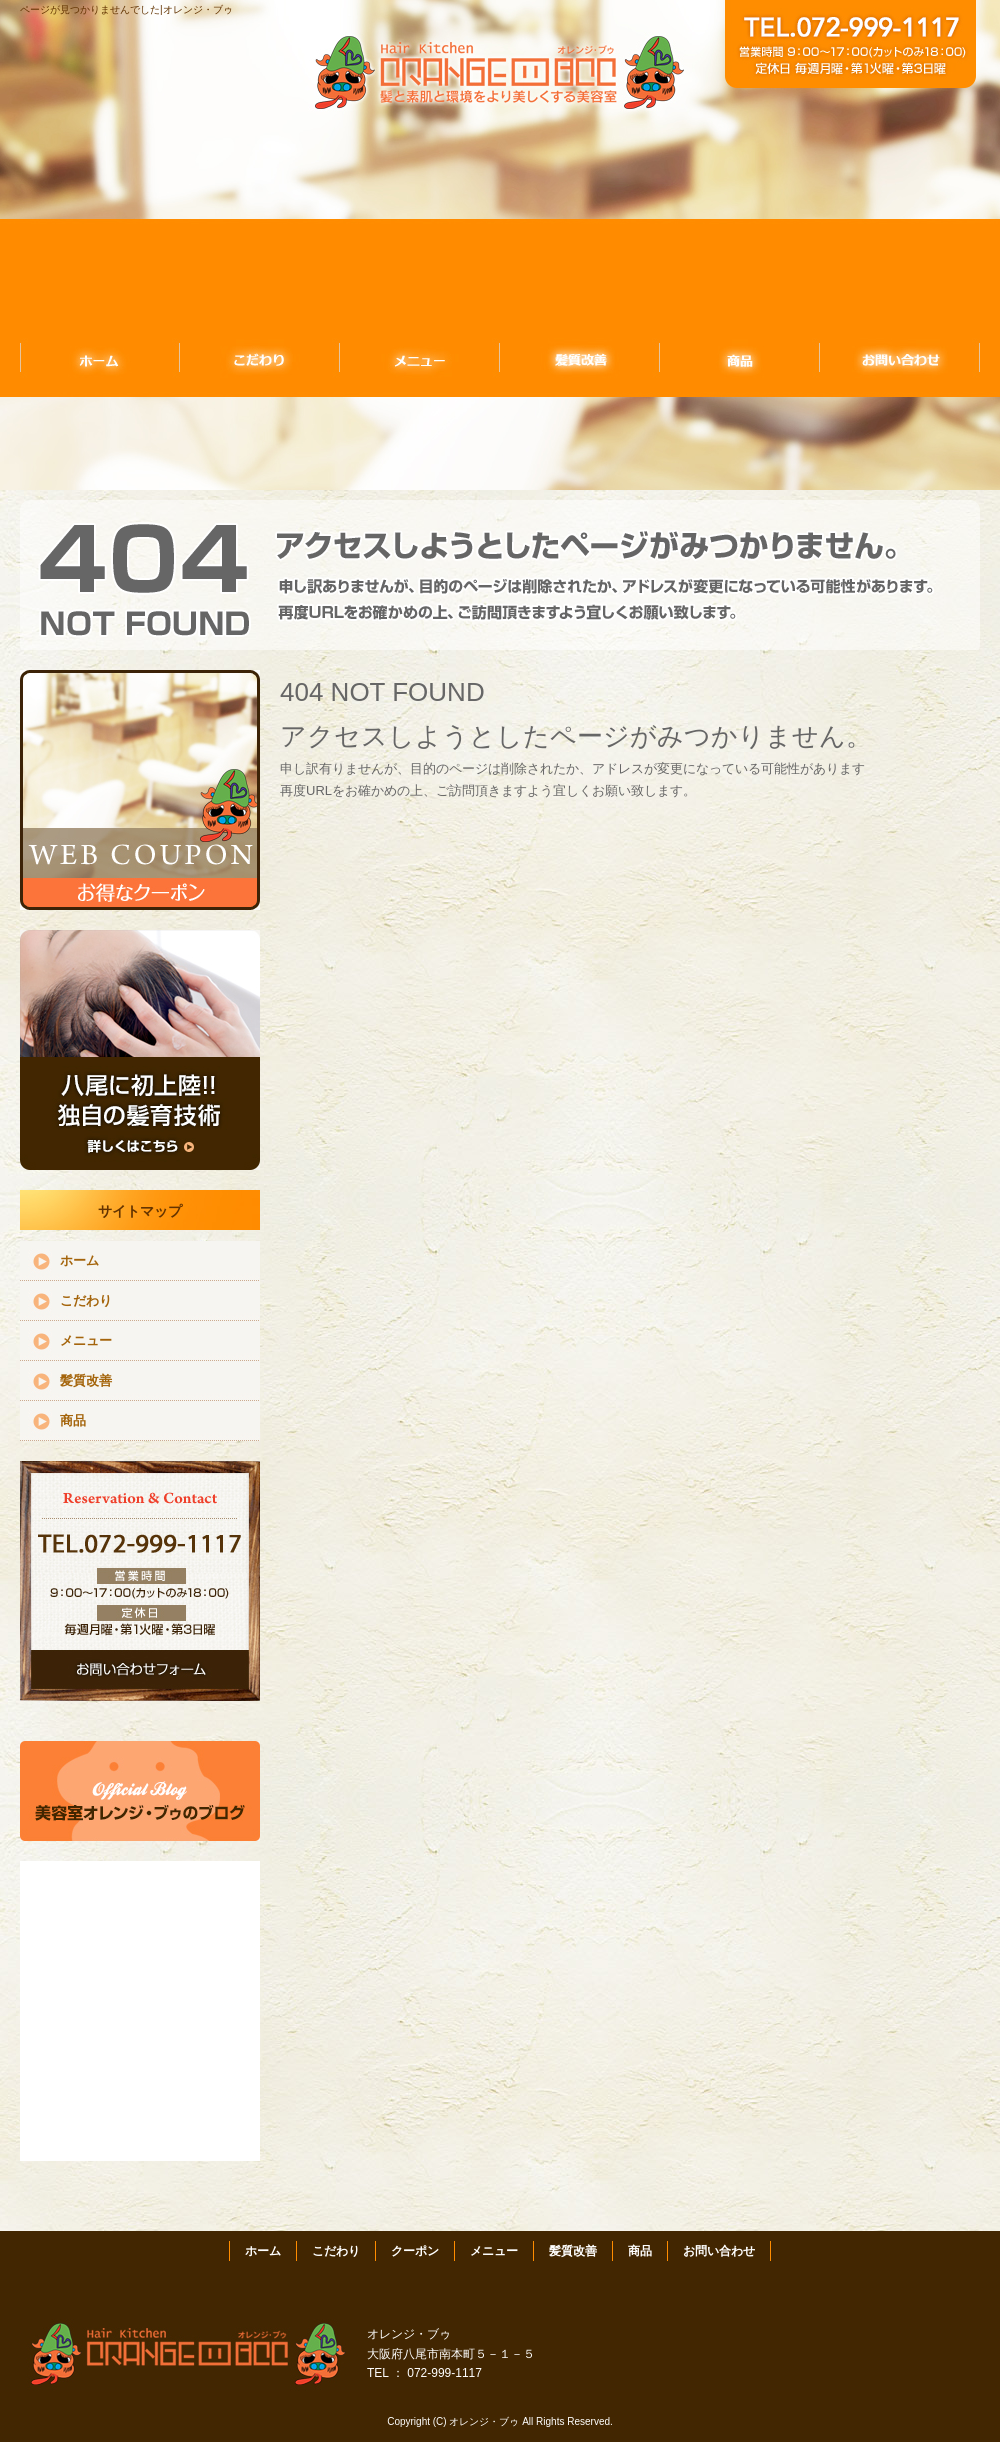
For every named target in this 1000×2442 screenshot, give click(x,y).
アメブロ (140, 1791)
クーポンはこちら (140, 790)
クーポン (415, 2251)
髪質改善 (580, 357)
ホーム (100, 357)
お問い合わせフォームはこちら (140, 1581)
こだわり (260, 357)
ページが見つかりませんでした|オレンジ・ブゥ (126, 9)
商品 (740, 357)
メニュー (420, 357)
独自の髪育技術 (140, 1050)
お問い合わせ (900, 357)
